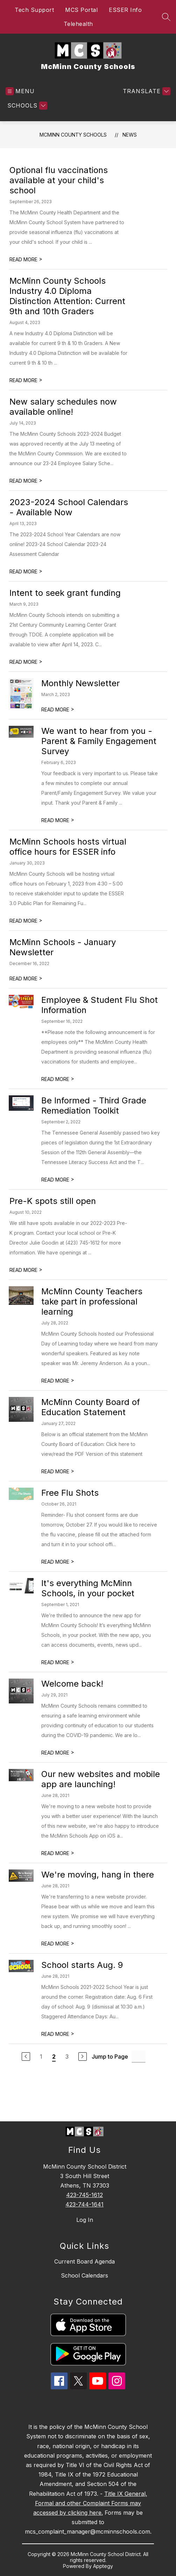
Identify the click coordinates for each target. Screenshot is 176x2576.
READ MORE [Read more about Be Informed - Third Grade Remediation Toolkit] (57, 1180)
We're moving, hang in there (97, 1874)
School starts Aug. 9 (82, 1965)
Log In (84, 2219)
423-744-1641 (84, 2204)
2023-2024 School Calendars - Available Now (68, 507)
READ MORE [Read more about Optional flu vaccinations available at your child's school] (25, 259)
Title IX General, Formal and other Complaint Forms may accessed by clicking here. (90, 2503)
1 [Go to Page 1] (41, 2056)
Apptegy (103, 2566)
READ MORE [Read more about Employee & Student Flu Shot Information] (57, 1079)
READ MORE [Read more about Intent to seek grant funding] (25, 662)
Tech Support (34, 9)
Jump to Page (110, 2056)
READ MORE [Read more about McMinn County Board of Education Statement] (57, 1471)
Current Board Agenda (84, 2261)
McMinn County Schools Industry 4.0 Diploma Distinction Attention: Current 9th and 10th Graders (67, 296)
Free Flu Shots (70, 1493)
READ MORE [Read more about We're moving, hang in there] (57, 1944)
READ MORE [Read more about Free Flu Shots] (57, 1562)
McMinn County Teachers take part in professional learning (91, 1301)
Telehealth (78, 23)
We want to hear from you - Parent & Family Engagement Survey (98, 741)
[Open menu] (20, 91)
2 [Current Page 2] (54, 2056)
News (129, 135)
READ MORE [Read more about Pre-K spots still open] (25, 1270)
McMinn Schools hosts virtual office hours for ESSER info (67, 846)
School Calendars (84, 2275)
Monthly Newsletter (80, 683)
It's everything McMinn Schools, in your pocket (87, 1588)
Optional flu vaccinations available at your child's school (58, 180)
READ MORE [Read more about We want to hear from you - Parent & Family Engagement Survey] (57, 820)
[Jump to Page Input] (139, 2056)
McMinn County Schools (73, 135)
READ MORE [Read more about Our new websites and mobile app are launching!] (57, 1853)
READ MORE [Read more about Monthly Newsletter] (57, 709)
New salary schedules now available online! (63, 407)
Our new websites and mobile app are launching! (100, 1779)
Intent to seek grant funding (65, 593)
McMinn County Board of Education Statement (90, 1407)
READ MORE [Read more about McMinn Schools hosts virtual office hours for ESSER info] (25, 921)
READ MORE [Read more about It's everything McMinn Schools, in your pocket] (57, 1662)
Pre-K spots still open (52, 1201)
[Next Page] (82, 2056)
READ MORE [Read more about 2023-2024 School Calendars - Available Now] (25, 571)
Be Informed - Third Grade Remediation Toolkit (93, 1105)
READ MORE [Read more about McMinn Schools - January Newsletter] (25, 979)
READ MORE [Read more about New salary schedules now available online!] (25, 481)
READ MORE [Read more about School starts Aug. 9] (57, 2034)
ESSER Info (125, 9)
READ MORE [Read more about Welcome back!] (57, 1753)
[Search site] (166, 17)
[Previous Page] (26, 2056)
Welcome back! (72, 1684)
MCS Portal (81, 9)
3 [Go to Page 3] (67, 2056)
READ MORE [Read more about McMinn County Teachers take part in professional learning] (57, 1381)
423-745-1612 (84, 2194)
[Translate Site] (145, 91)
